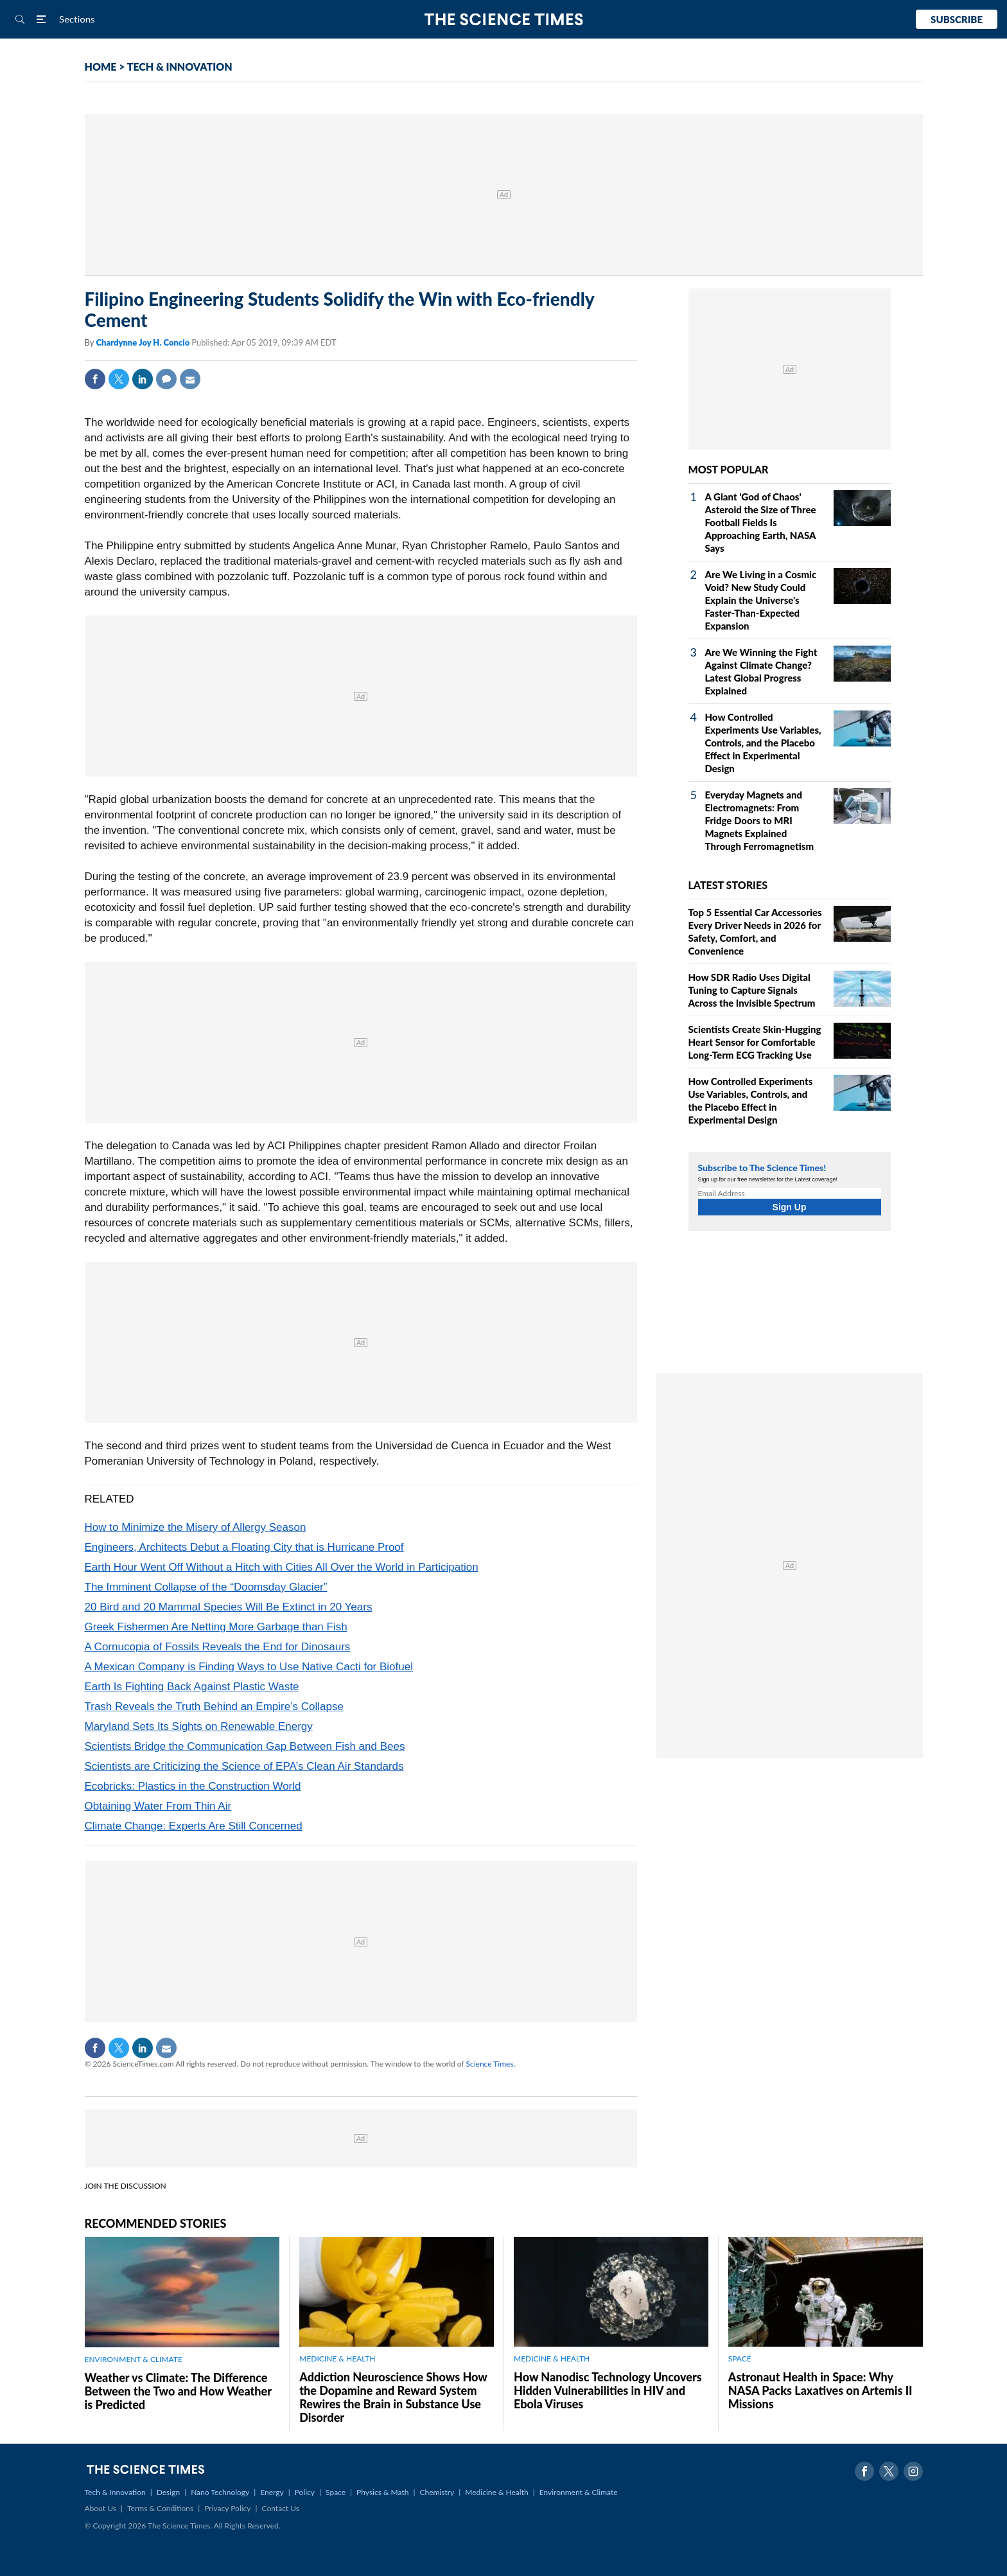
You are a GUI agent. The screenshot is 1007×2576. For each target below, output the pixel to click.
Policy (305, 2492)
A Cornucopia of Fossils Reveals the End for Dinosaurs (218, 1647)
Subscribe (957, 19)
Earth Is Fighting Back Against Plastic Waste (192, 1687)
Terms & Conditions (160, 2508)
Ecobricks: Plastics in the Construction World (193, 1786)
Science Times (490, 2064)
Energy (271, 2492)
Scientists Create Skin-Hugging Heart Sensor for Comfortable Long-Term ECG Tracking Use (754, 1042)
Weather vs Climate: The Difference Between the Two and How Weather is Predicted (178, 2391)
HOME (101, 66)
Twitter (119, 379)
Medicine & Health (496, 2492)
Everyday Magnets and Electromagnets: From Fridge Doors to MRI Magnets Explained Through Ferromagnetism (759, 820)
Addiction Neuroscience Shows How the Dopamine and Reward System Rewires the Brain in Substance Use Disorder (393, 2397)
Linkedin (142, 379)
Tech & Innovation (115, 2492)
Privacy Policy (227, 2508)
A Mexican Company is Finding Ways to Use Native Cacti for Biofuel (249, 1667)
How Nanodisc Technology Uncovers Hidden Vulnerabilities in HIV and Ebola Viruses (608, 2390)
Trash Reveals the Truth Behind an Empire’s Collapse (214, 1706)
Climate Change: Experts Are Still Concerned (193, 1826)
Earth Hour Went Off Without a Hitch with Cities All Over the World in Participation (281, 1567)
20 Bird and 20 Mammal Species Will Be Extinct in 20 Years (228, 1607)
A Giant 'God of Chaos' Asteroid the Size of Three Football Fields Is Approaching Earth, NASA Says (760, 522)
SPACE (739, 2358)
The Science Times (504, 19)
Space (336, 2492)
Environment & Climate (578, 2492)
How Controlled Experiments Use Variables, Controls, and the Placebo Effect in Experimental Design (763, 742)
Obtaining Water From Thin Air (158, 1806)
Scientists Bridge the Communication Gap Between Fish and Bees (245, 1746)
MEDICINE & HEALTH (337, 2358)
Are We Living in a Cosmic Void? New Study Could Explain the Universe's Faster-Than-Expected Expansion (761, 600)
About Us (100, 2508)
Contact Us (280, 2508)
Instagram (913, 2471)
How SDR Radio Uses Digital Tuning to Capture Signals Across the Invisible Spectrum (752, 990)
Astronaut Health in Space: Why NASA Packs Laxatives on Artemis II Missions (820, 2390)
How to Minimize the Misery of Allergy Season (195, 1527)
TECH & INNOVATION (179, 66)
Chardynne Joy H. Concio (143, 342)
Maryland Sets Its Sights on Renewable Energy (199, 1726)
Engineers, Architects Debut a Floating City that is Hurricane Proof (244, 1547)
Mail (190, 379)
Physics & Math (382, 2492)
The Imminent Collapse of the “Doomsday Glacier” (206, 1587)
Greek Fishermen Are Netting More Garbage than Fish (216, 1627)
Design (168, 2492)
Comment (166, 379)
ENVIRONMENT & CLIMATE (133, 2359)
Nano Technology (220, 2492)
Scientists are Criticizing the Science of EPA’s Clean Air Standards (244, 1766)
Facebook (95, 379)
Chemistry (436, 2492)
